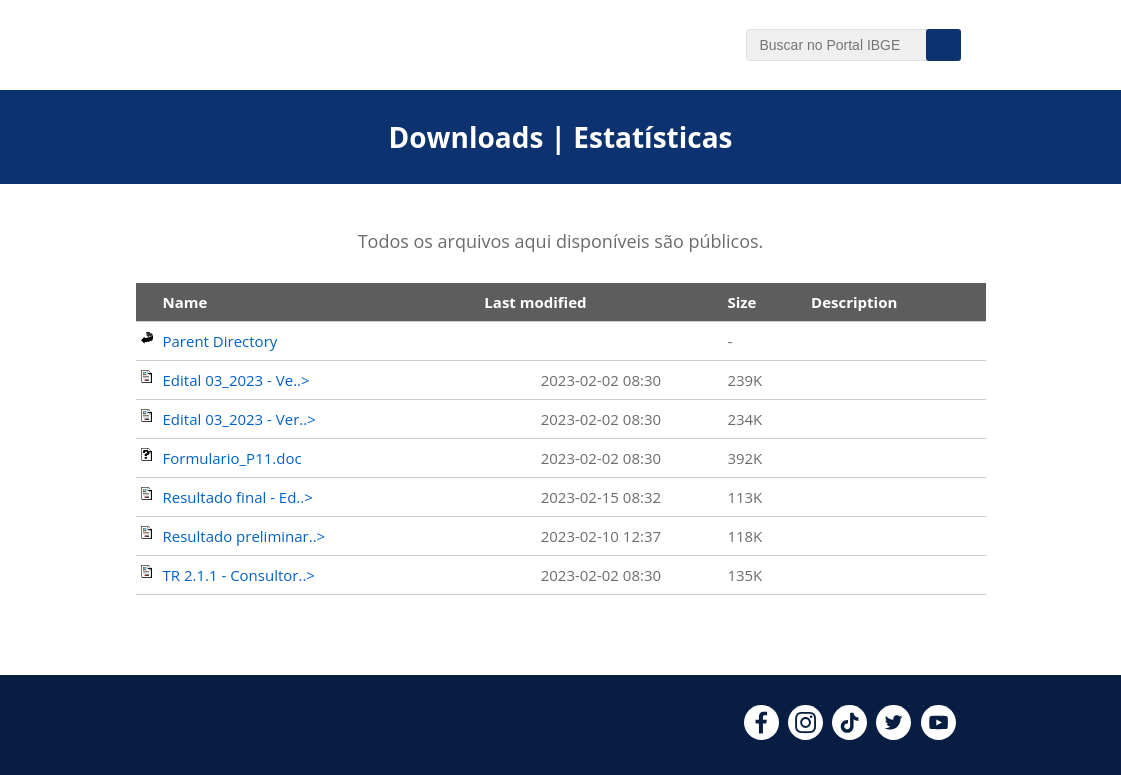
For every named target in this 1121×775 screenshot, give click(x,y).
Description (854, 302)
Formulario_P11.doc (232, 458)
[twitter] (893, 734)
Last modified (535, 302)
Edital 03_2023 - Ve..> (236, 380)
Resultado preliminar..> (244, 536)
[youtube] (938, 734)
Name (185, 302)
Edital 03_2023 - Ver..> (239, 419)
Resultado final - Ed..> (238, 497)
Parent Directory (220, 341)
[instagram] (805, 734)
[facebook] (761, 734)
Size (741, 302)
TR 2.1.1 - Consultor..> (239, 575)
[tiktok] (849, 734)
